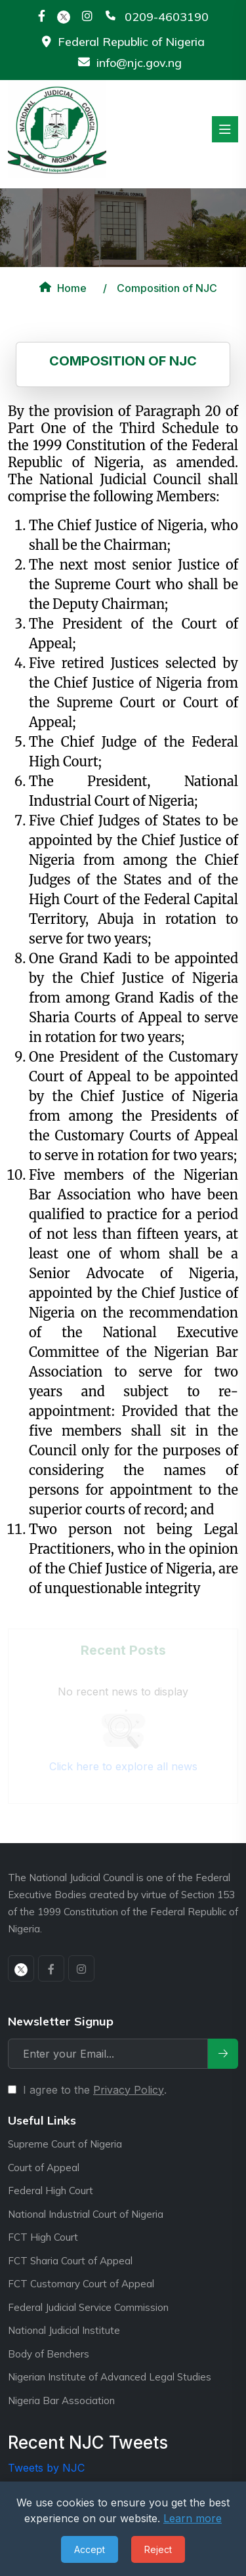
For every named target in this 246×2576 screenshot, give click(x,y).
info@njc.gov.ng (139, 63)
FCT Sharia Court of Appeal (70, 2260)
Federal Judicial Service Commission (88, 2307)
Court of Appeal (43, 2167)
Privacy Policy (128, 2089)
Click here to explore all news (123, 1766)
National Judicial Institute (64, 2330)
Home (61, 288)
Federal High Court (50, 2190)
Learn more (192, 2518)
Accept (89, 2549)
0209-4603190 (167, 17)
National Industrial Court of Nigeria (85, 2214)
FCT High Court (43, 2237)
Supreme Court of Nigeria (65, 2144)
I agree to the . (95, 2090)
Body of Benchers (48, 2354)
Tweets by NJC (46, 2467)
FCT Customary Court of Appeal (81, 2283)
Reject (158, 2549)
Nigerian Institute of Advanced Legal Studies (109, 2377)
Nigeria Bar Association (61, 2400)
